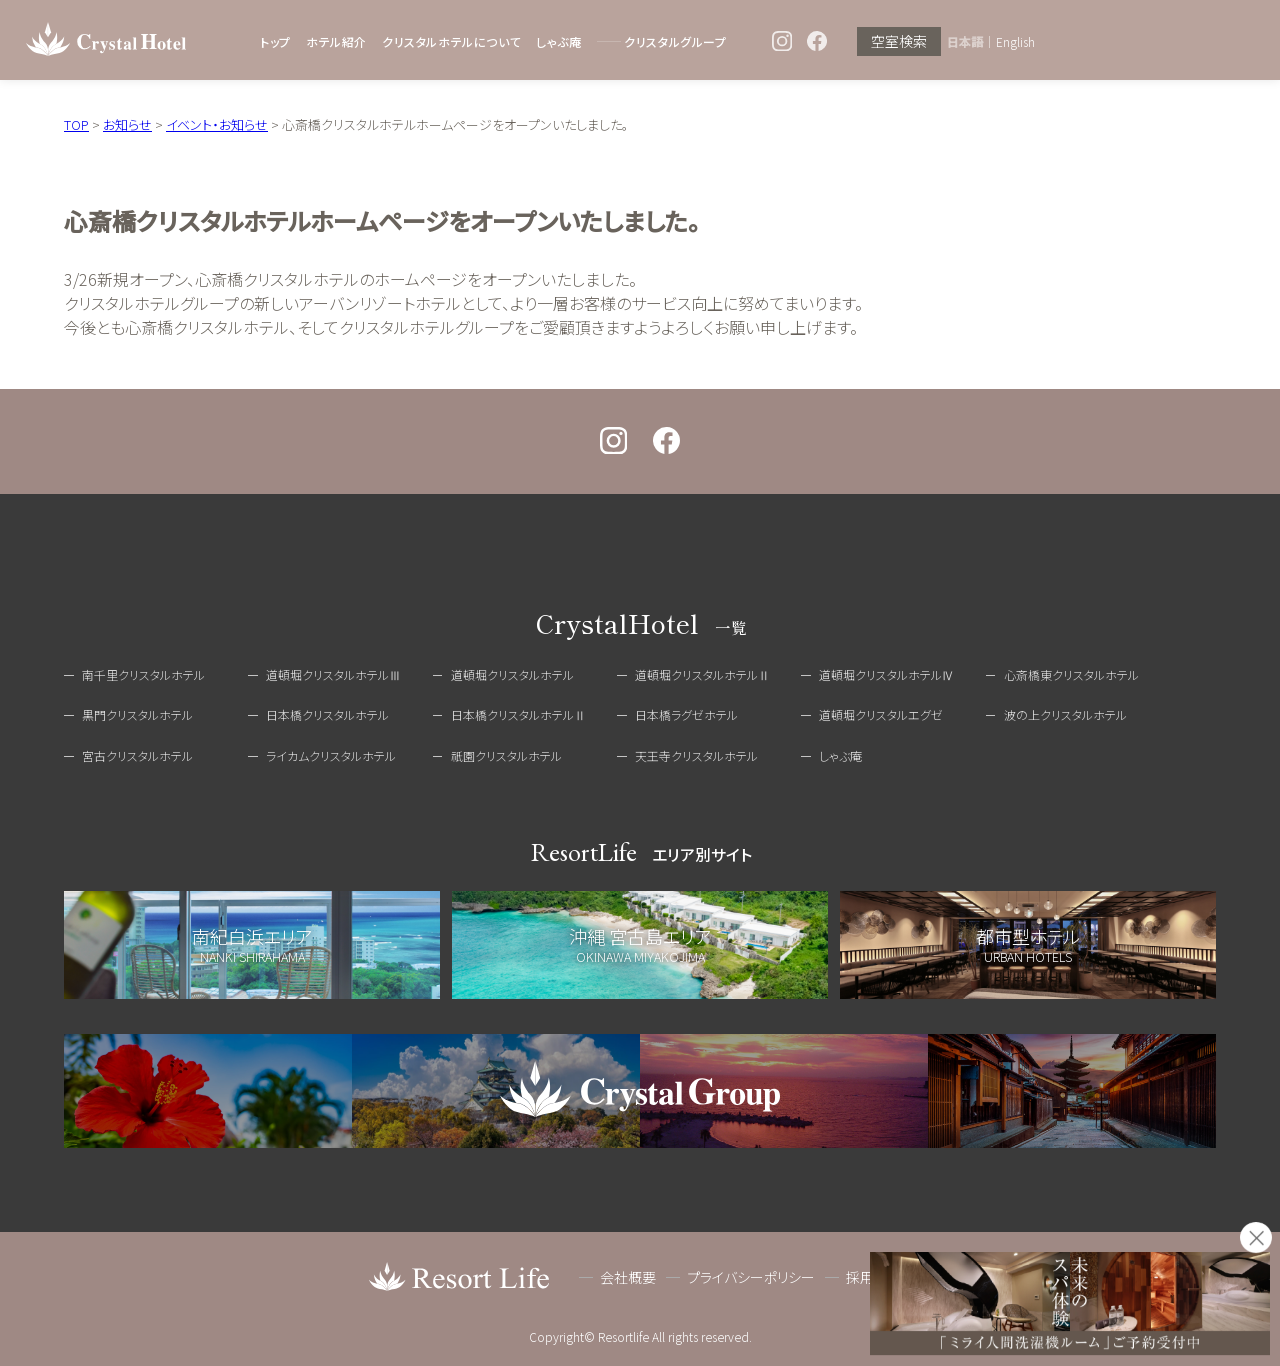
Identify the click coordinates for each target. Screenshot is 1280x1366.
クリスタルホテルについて (451, 41)
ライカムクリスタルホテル (331, 755)
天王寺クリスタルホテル (696, 755)
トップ (275, 41)
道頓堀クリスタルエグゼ (881, 714)
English (1015, 42)
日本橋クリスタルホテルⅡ (518, 714)
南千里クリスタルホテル (143, 674)
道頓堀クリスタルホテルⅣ (886, 674)
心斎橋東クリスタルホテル (1071, 674)
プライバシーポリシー (751, 1277)
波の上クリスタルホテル (1065, 714)
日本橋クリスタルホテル (327, 714)
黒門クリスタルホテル (137, 714)
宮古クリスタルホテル (137, 755)
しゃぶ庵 (558, 41)
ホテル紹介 (336, 41)
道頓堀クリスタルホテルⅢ (333, 674)
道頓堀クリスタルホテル (512, 674)
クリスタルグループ (675, 41)
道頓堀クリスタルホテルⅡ (702, 674)
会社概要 (628, 1277)
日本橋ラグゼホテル (686, 714)
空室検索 (899, 42)
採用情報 (874, 1277)
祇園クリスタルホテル (506, 755)
